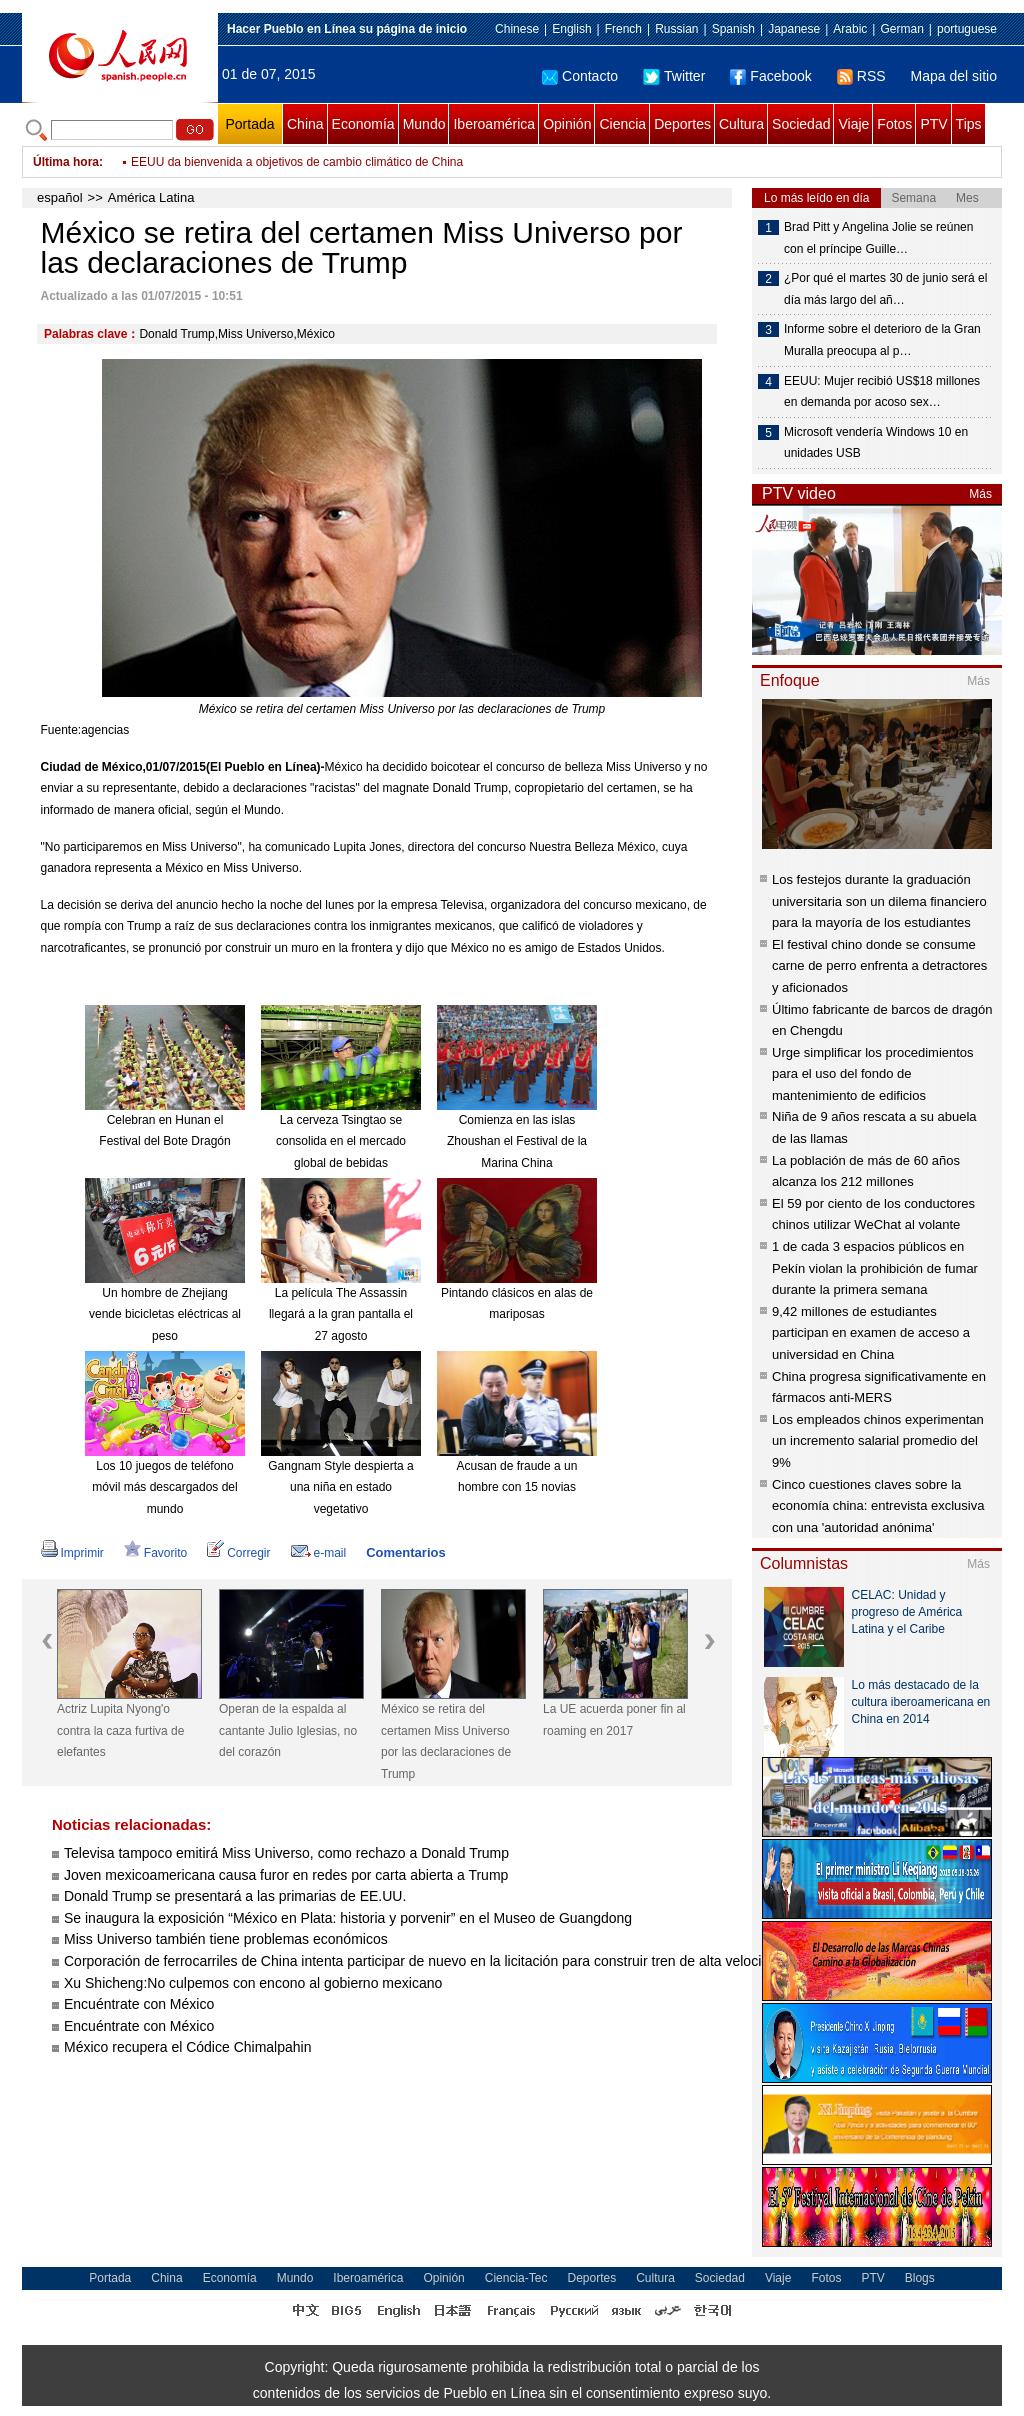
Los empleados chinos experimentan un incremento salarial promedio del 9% (878, 1441)
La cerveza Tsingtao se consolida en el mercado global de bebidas (341, 1141)
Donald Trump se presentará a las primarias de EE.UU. (235, 1896)
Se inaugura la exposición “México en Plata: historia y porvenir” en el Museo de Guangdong (348, 1918)
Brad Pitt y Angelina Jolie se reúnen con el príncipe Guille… (878, 238)
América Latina (151, 197)
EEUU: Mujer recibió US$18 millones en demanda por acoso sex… (882, 392)
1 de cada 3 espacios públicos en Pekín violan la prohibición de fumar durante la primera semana (875, 1268)
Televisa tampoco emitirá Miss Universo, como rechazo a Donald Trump (286, 1853)
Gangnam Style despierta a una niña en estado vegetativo (340, 1487)
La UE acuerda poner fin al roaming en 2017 (614, 1720)
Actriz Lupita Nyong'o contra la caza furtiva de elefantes (120, 1730)
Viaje (853, 124)
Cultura (741, 124)
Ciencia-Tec (516, 2278)
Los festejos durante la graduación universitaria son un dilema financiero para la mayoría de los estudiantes (879, 901)
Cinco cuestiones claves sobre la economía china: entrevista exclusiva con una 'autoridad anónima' (878, 1506)
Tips (969, 124)
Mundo (424, 124)
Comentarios (405, 1552)
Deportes (682, 124)
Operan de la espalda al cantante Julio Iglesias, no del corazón (288, 1730)
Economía (363, 124)
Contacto (580, 76)
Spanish (733, 29)
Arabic (850, 29)
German (901, 29)
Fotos (894, 124)
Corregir (238, 1553)
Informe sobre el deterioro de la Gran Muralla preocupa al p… (882, 340)
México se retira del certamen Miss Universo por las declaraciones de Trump (446, 1741)
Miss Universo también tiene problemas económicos (226, 1939)
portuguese (967, 29)
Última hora (66, 162)
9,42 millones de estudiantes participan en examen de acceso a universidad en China (871, 1333)
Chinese (517, 29)
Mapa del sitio (954, 76)
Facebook (770, 76)
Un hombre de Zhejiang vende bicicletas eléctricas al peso (165, 1314)
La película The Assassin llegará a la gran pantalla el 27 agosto (341, 1314)
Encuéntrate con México (139, 2004)
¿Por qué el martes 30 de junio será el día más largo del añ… (885, 289)
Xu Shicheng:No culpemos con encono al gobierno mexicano (253, 1983)
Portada (249, 124)
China (305, 124)
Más (980, 494)
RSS (861, 76)
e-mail (319, 1553)
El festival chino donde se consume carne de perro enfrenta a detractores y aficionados (879, 966)
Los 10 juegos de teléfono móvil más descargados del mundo (164, 1487)
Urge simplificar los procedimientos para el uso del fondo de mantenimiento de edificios (873, 1074)
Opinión (567, 124)
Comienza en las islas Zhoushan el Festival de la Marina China (517, 1141)
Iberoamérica (494, 124)
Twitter (674, 76)
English (571, 29)
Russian (676, 29)
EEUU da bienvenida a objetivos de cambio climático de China (297, 162)
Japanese (794, 29)
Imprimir (72, 1553)
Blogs (920, 2278)
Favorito (155, 1553)
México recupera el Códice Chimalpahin (187, 2047)
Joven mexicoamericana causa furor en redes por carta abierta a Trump (286, 1875)
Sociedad (801, 124)
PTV (933, 124)
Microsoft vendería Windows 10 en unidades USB (876, 443)
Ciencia (622, 124)
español (60, 197)
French (623, 29)
